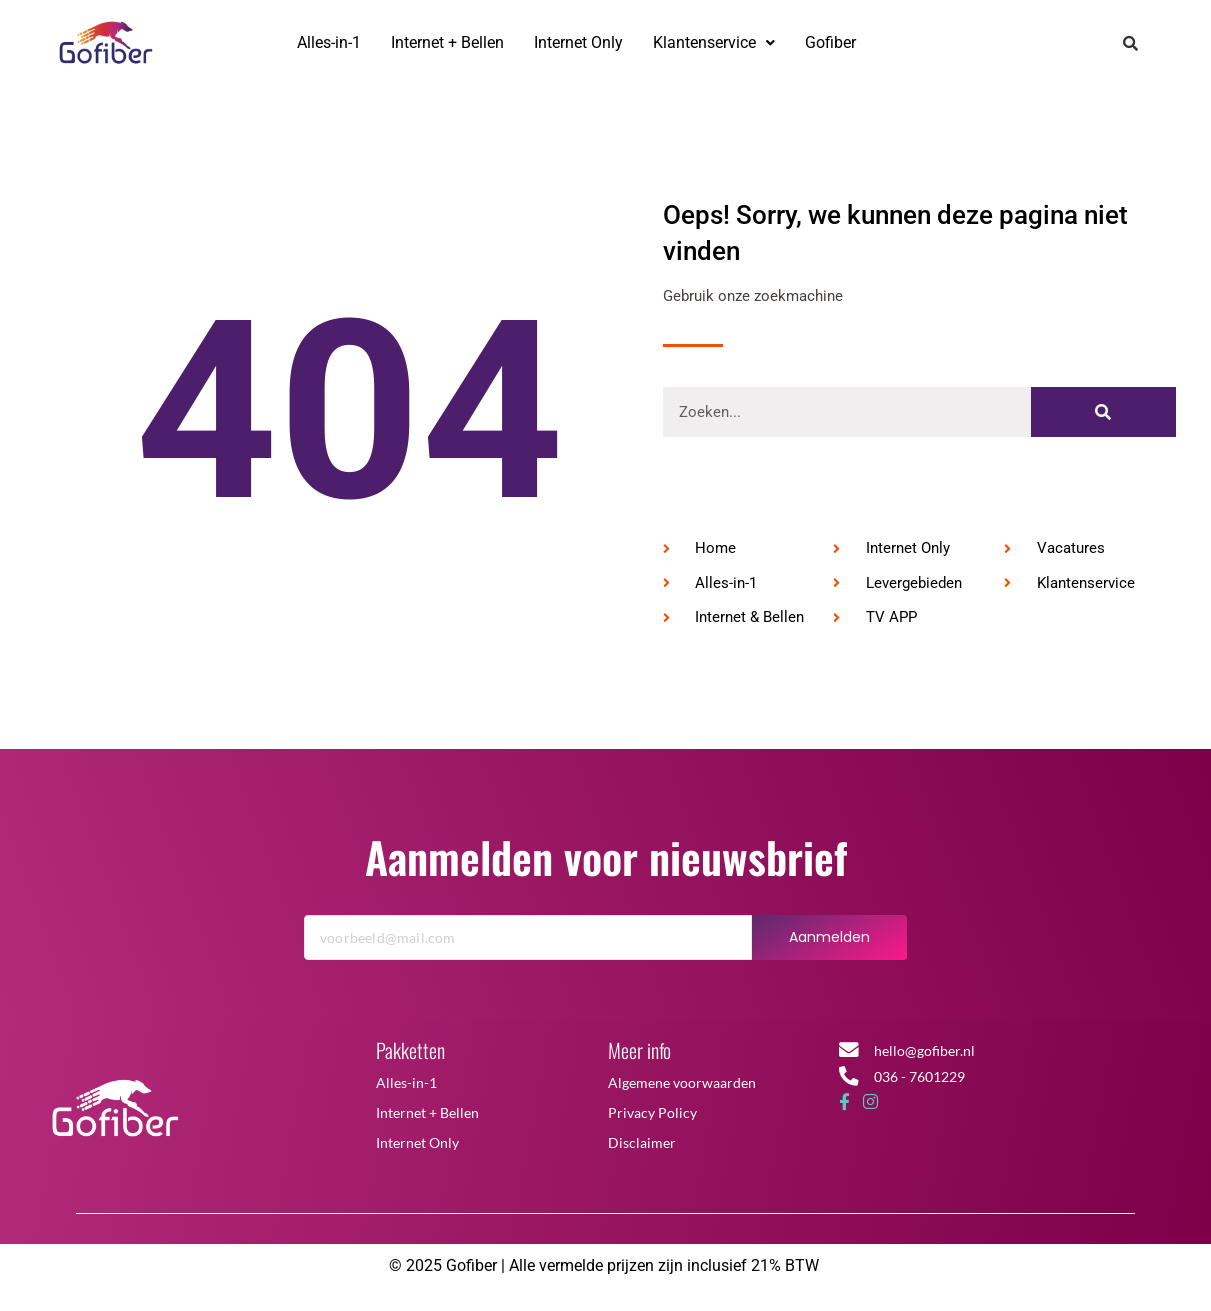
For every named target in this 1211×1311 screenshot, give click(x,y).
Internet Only (578, 42)
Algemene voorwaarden (682, 1090)
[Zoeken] (1103, 421)
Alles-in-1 (329, 42)
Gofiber (830, 42)
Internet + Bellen (447, 42)
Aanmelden (830, 945)
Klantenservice (714, 42)
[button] (714, 43)
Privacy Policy (652, 1120)
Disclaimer (642, 1150)
